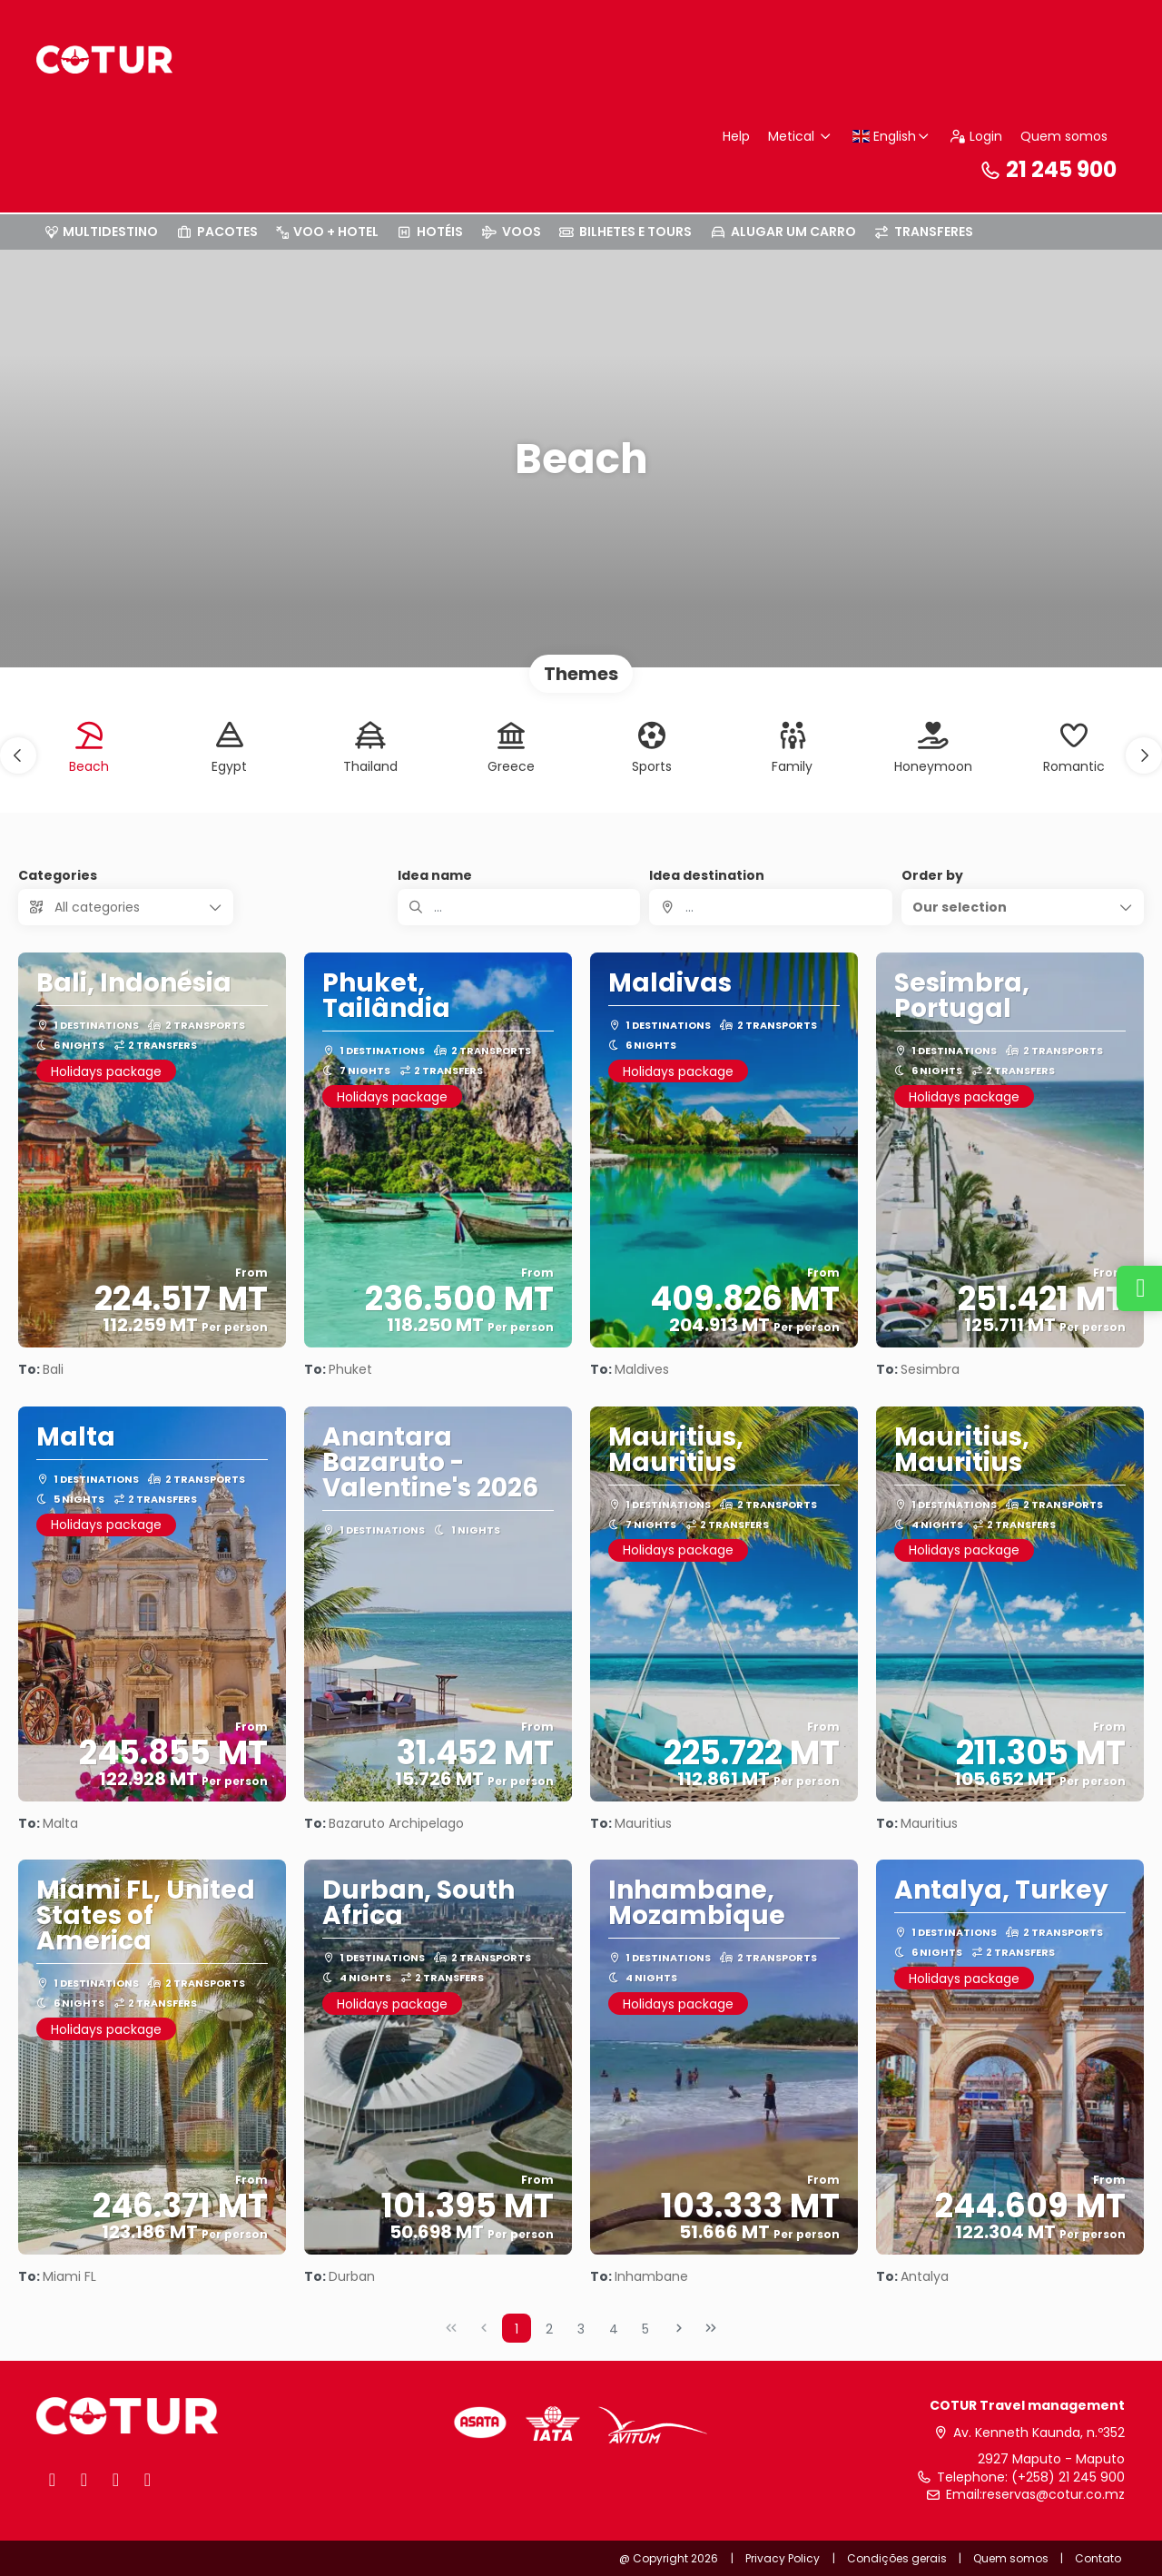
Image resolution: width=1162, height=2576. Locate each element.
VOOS (511, 231)
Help (736, 136)
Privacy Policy (782, 2558)
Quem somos (1064, 136)
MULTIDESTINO (101, 231)
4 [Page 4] (613, 2329)
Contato (1098, 2558)
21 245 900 (1048, 169)
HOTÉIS (430, 231)
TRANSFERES (924, 231)
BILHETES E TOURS (626, 231)
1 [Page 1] (516, 2329)
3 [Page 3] (581, 2329)
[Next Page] (679, 2328)
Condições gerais (897, 2558)
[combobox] (770, 907)
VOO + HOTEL (327, 231)
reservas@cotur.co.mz (1053, 2494)
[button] (18, 755)
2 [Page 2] (549, 2329)
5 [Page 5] (645, 2329)
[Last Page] (710, 2328)
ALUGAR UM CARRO (783, 231)
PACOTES (217, 231)
